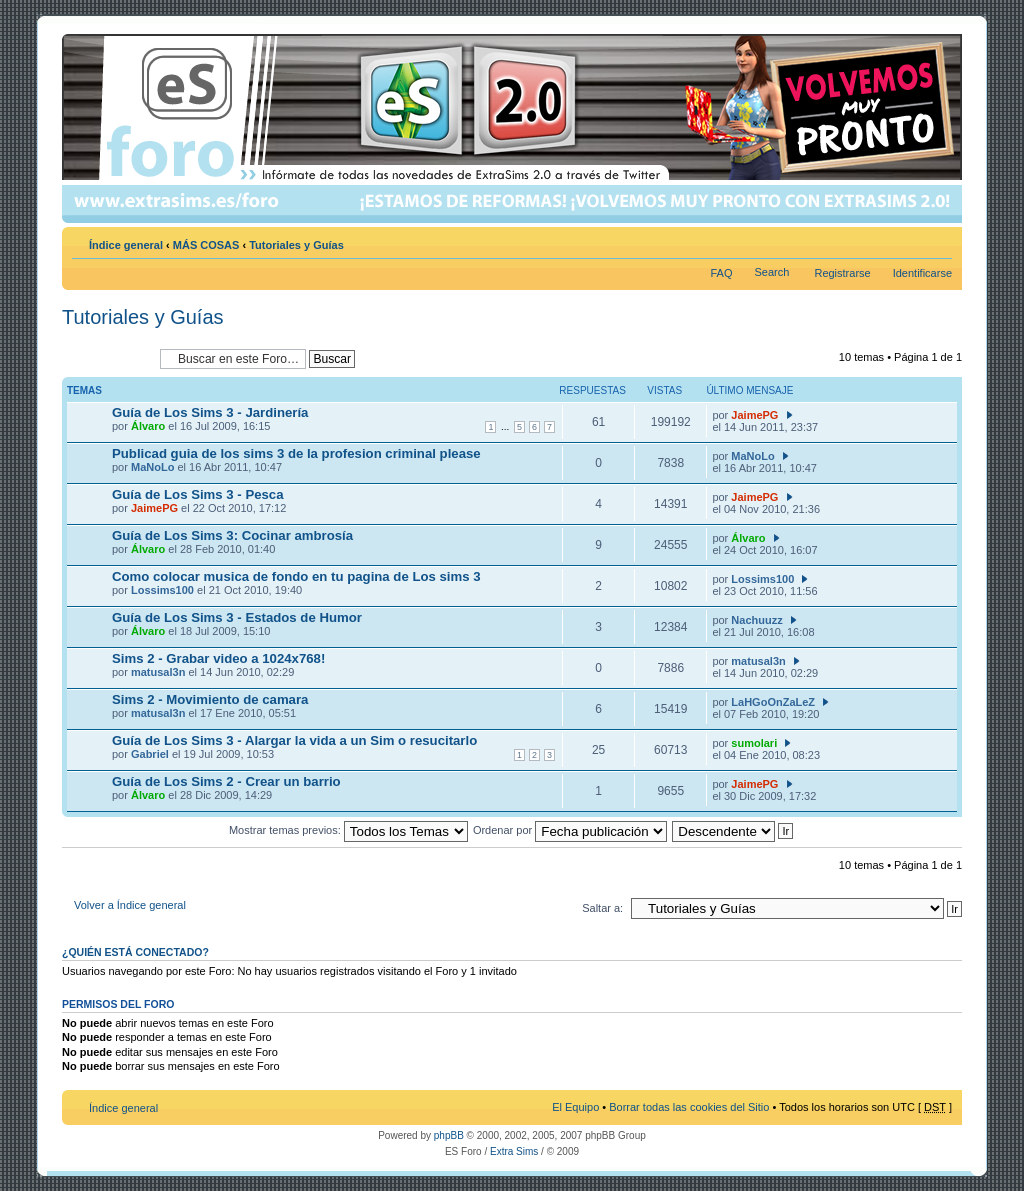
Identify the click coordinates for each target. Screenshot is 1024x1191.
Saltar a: (602, 908)
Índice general (126, 245)
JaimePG (754, 415)
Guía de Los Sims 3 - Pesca (198, 494)
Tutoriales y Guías (296, 245)
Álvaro (148, 426)
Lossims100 (162, 590)
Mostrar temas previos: (348, 830)
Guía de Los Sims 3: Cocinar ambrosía (232, 535)
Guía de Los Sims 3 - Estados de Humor (237, 617)
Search (772, 272)
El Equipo (575, 1107)
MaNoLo (152, 467)
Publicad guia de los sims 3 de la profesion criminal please (296, 453)
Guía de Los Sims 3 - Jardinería (210, 412)
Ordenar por (570, 830)
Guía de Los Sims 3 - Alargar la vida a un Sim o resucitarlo (294, 740)
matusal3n (158, 672)
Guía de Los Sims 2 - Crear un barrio (226, 781)
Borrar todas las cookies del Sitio (689, 1107)
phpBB (449, 1135)
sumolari (754, 743)
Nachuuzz (756, 620)
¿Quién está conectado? (135, 952)
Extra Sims (514, 1151)
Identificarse (922, 273)
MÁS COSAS (206, 245)
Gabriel (150, 754)
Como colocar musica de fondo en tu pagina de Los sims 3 (296, 576)
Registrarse (842, 273)
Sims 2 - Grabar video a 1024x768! (218, 658)
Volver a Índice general (130, 905)
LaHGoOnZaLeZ (773, 702)
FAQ (722, 273)
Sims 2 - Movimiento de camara (210, 699)
